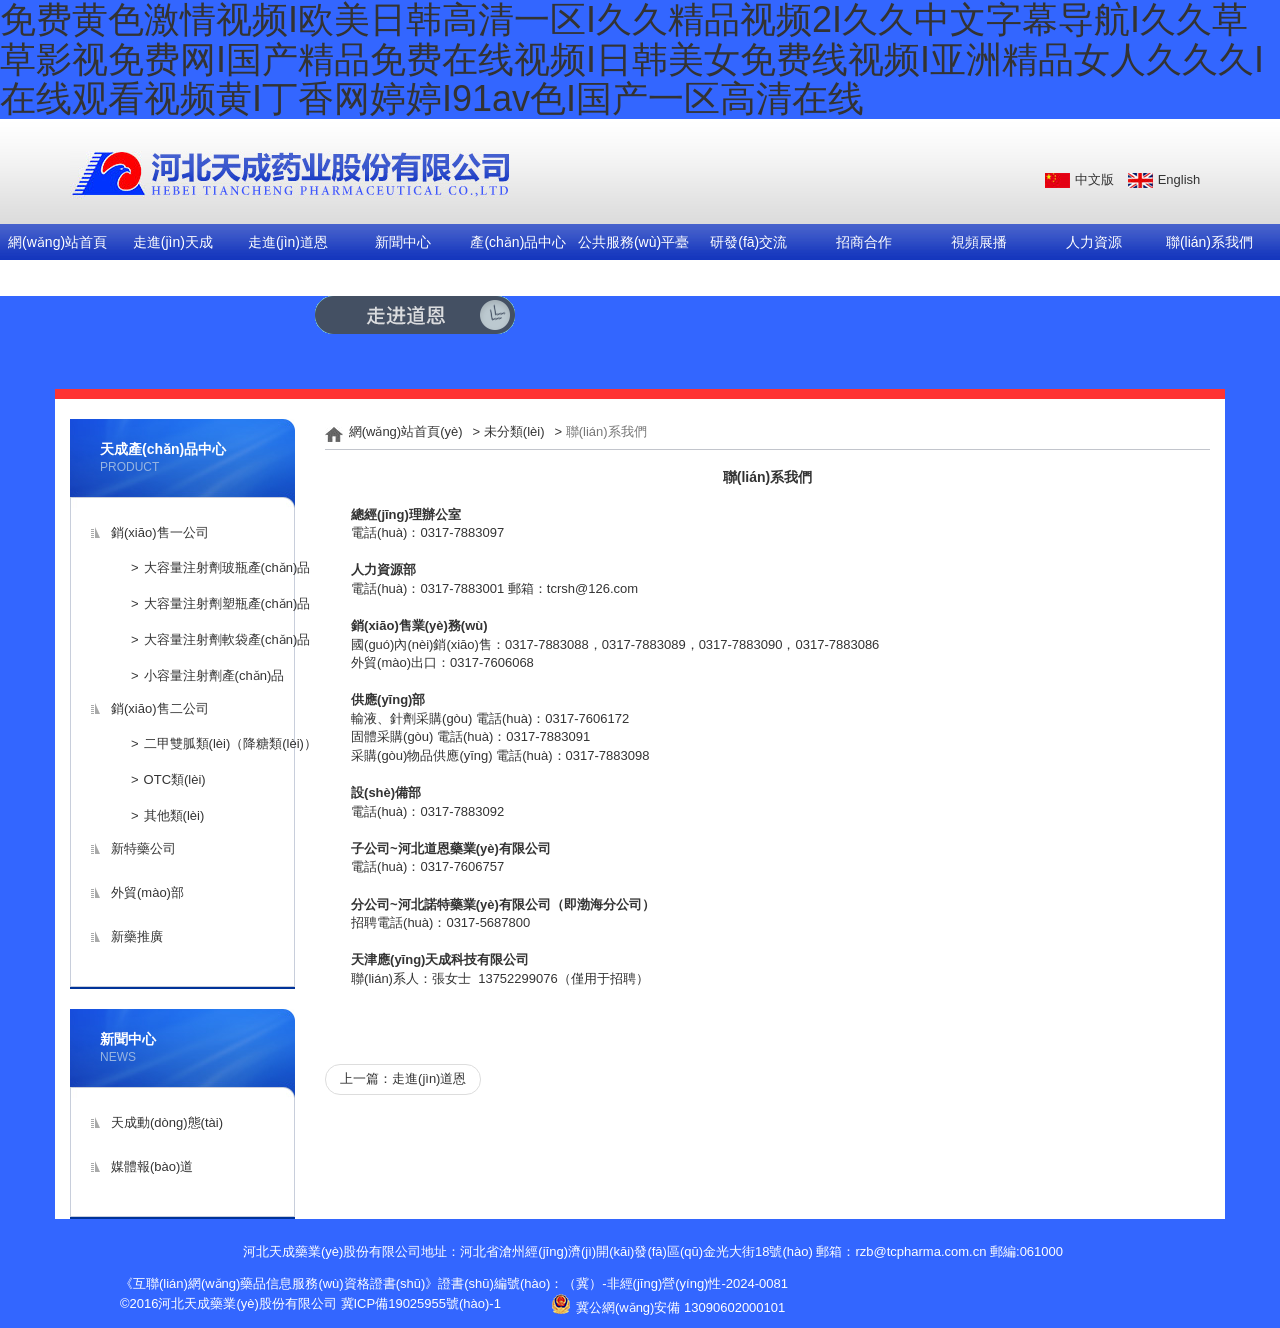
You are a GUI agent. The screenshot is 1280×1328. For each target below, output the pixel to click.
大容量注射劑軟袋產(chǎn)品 (227, 639)
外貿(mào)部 (147, 892)
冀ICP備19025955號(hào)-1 (421, 1303)
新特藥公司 (143, 848)
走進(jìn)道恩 (288, 242)
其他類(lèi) (174, 815)
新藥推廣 (137, 936)
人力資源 (1094, 242)
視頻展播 (979, 242)
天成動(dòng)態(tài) (167, 1122)
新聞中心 (403, 242)
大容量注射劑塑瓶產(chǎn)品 (227, 603)
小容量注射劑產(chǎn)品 (214, 675)
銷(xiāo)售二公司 (160, 708)
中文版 (1094, 179)
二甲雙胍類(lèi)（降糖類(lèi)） (230, 743)
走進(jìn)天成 (173, 242)
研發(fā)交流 (748, 242)
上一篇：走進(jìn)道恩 (403, 1078)
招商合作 (864, 242)
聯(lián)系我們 (1209, 242)
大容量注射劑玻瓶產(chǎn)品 (227, 567)
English (1179, 179)
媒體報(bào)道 (152, 1166)
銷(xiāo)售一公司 (160, 532)
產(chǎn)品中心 (518, 242)
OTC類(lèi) (175, 779)
